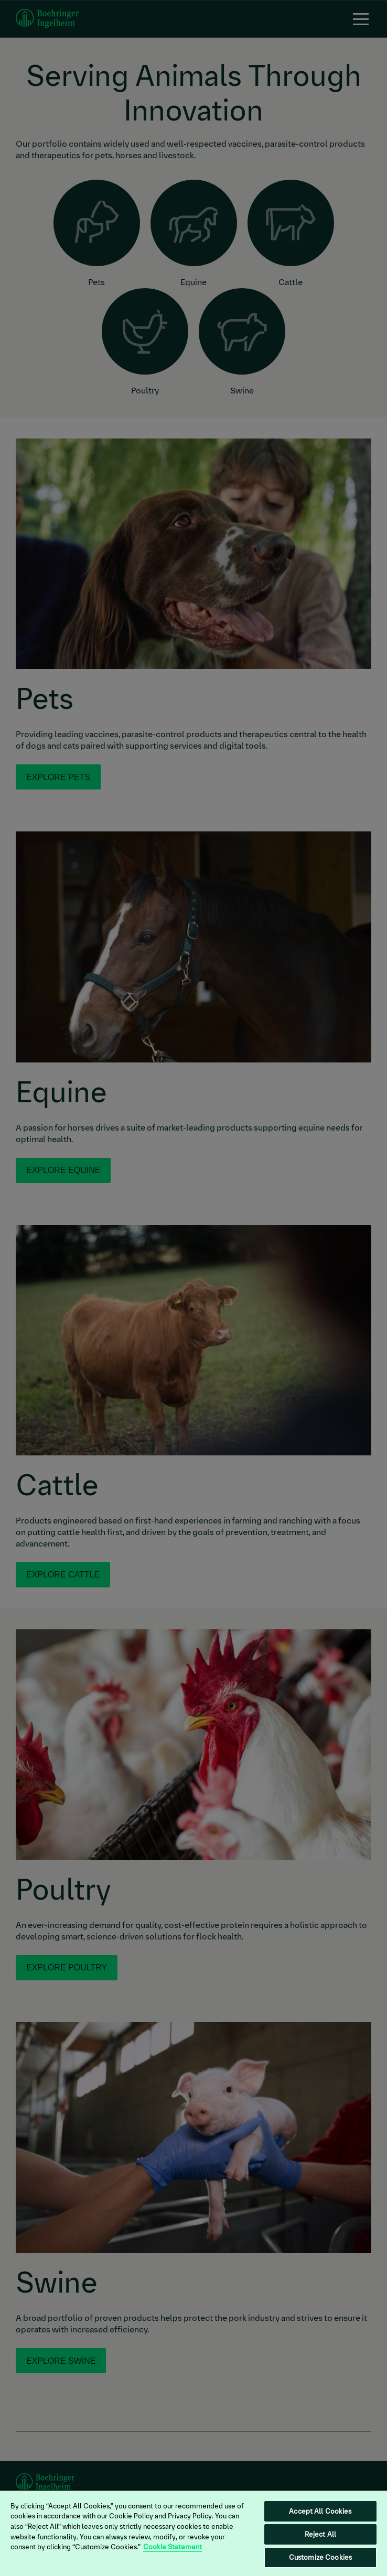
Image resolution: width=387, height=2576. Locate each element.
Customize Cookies (320, 2557)
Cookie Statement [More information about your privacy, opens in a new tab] (172, 2546)
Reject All (320, 2534)
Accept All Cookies (320, 2511)
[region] (193, 2533)
